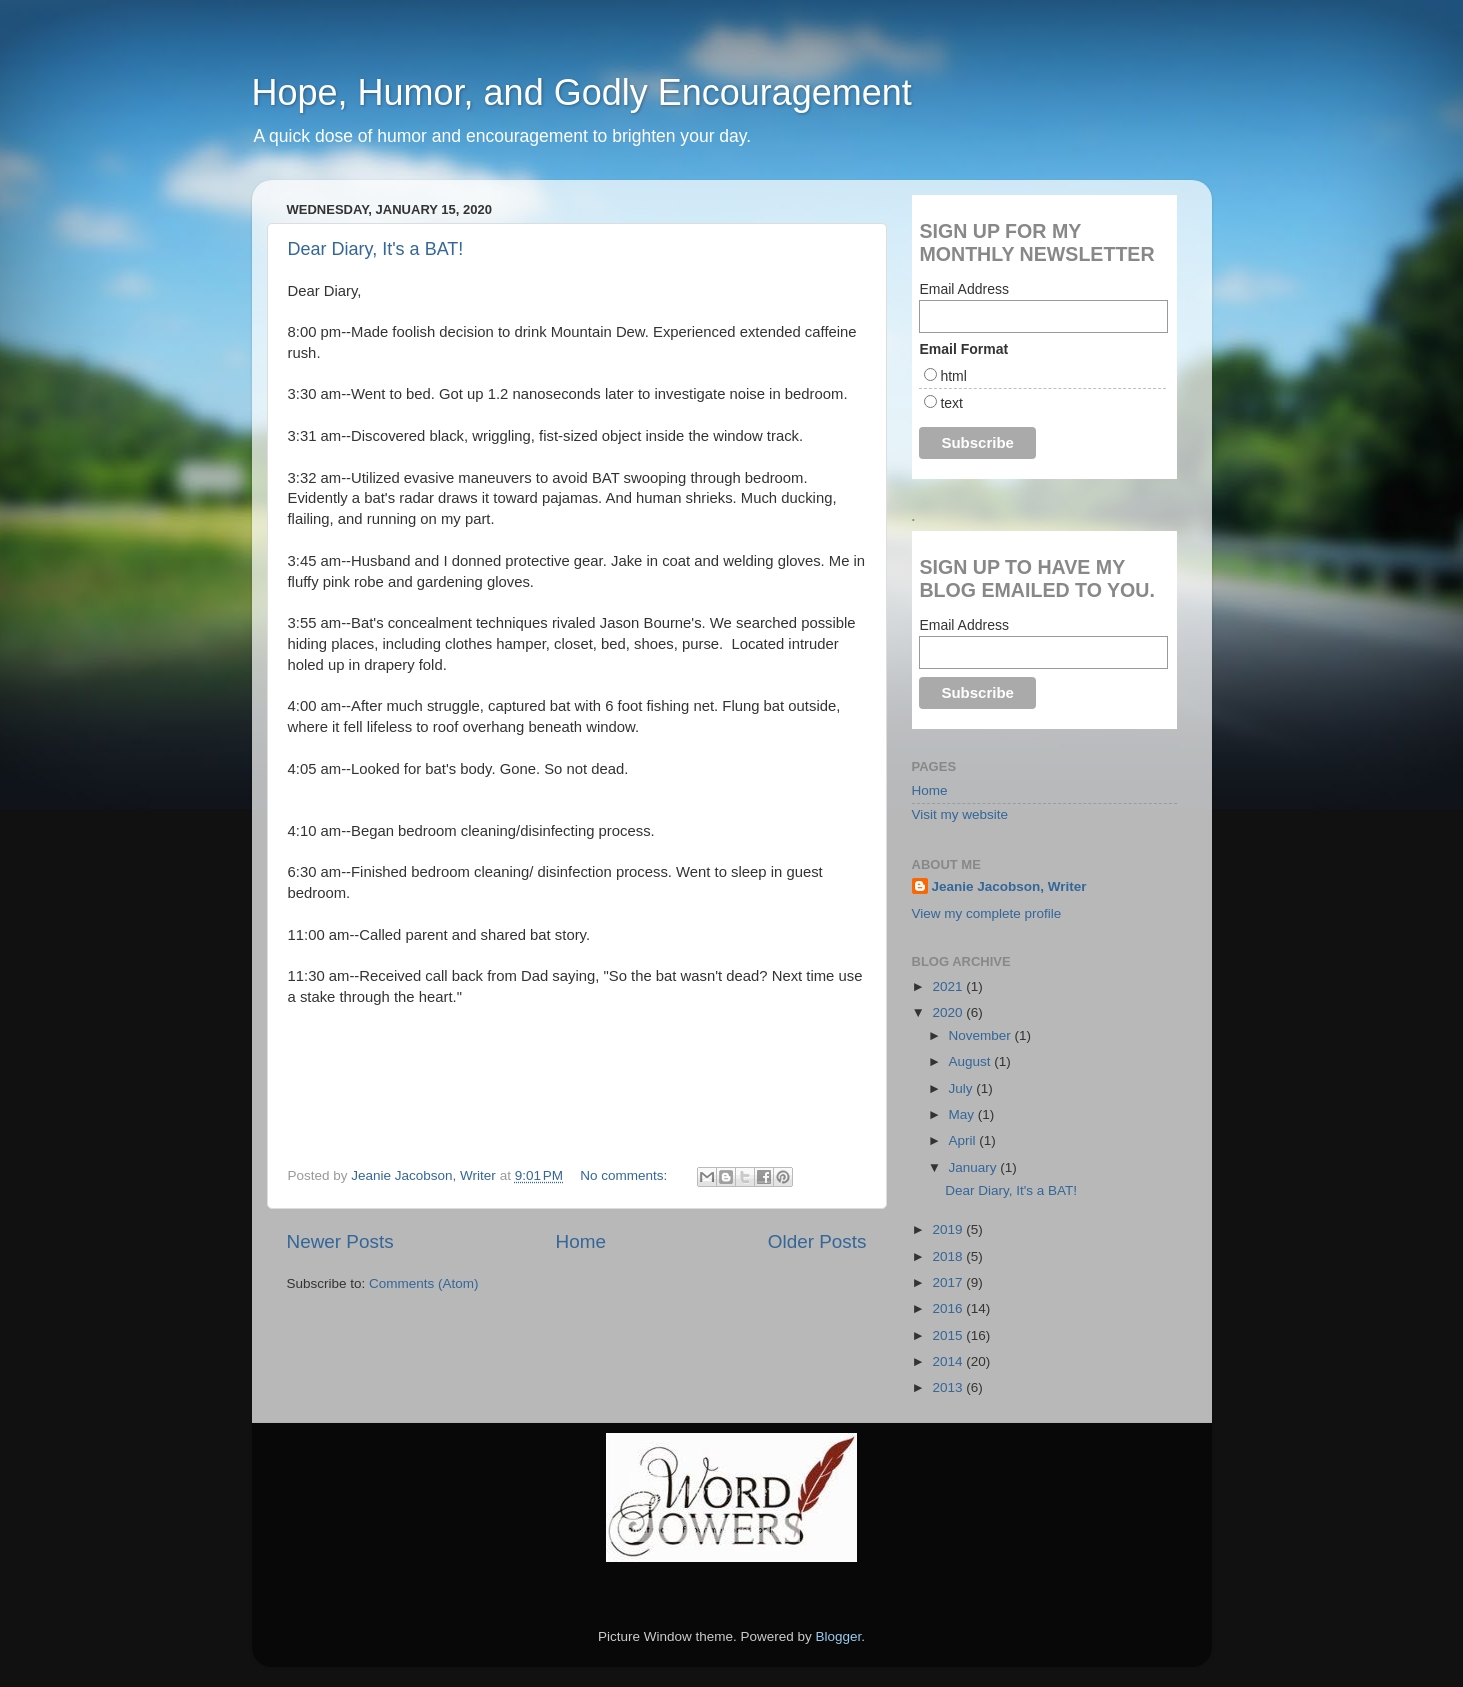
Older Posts (817, 1241)
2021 (949, 986)
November (982, 1035)
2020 (949, 1012)
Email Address (963, 289)
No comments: (625, 1175)
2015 (949, 1335)
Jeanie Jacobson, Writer (1009, 886)
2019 (949, 1229)
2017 (949, 1282)
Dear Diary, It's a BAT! (376, 249)
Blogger (839, 1636)
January (975, 1167)
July (963, 1088)
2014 (949, 1361)
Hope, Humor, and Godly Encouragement (582, 92)
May (963, 1114)
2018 (949, 1256)
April (964, 1140)
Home (581, 1241)
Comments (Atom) (424, 1283)
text (951, 403)
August (972, 1061)
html (953, 376)
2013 (949, 1387)
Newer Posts (340, 1241)
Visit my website (960, 814)
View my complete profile (987, 913)
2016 (949, 1308)
